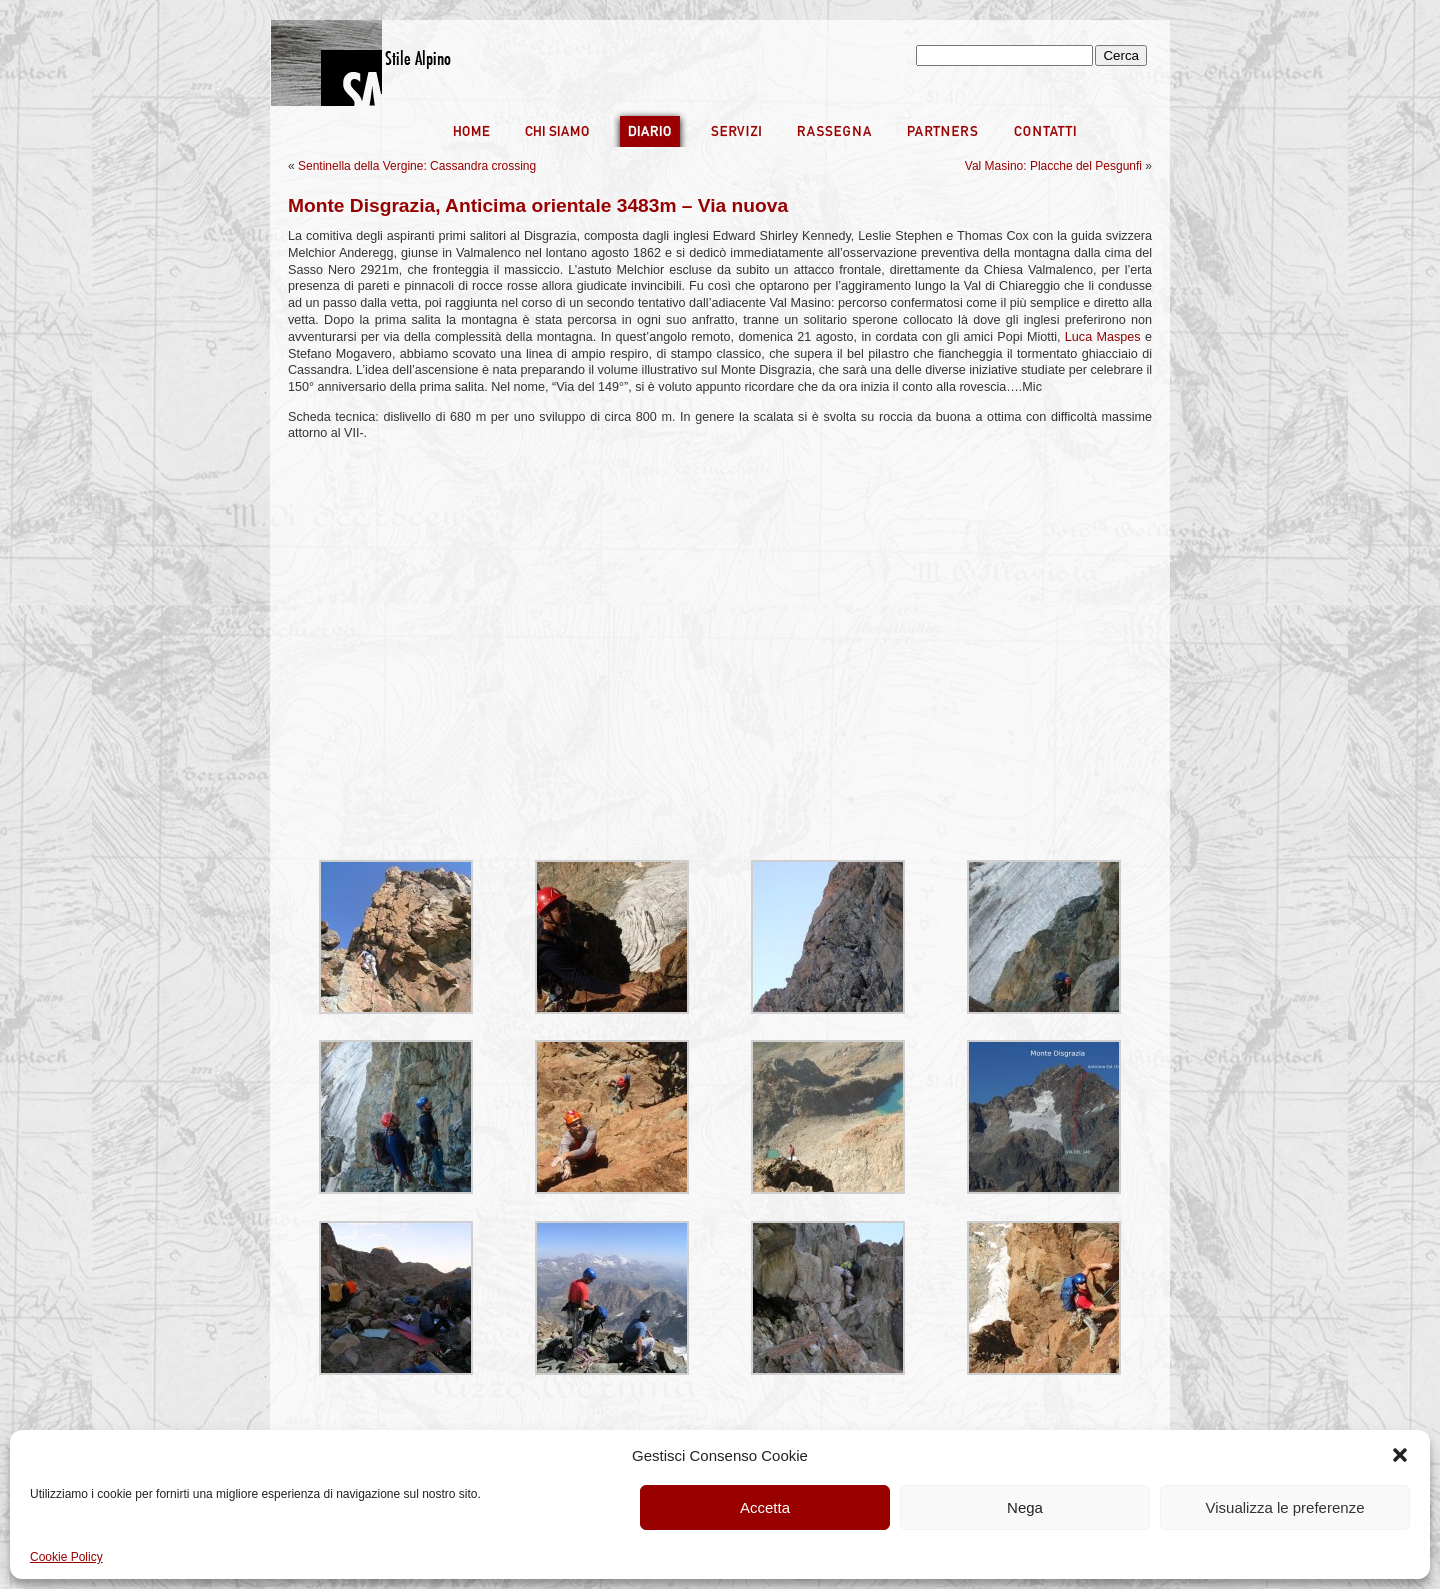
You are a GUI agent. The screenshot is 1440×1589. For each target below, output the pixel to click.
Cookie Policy (66, 1557)
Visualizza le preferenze (1285, 1507)
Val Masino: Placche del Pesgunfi (1053, 166)
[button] (1400, 1455)
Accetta (765, 1507)
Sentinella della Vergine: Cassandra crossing (417, 166)
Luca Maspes (1103, 337)
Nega (1025, 1507)
